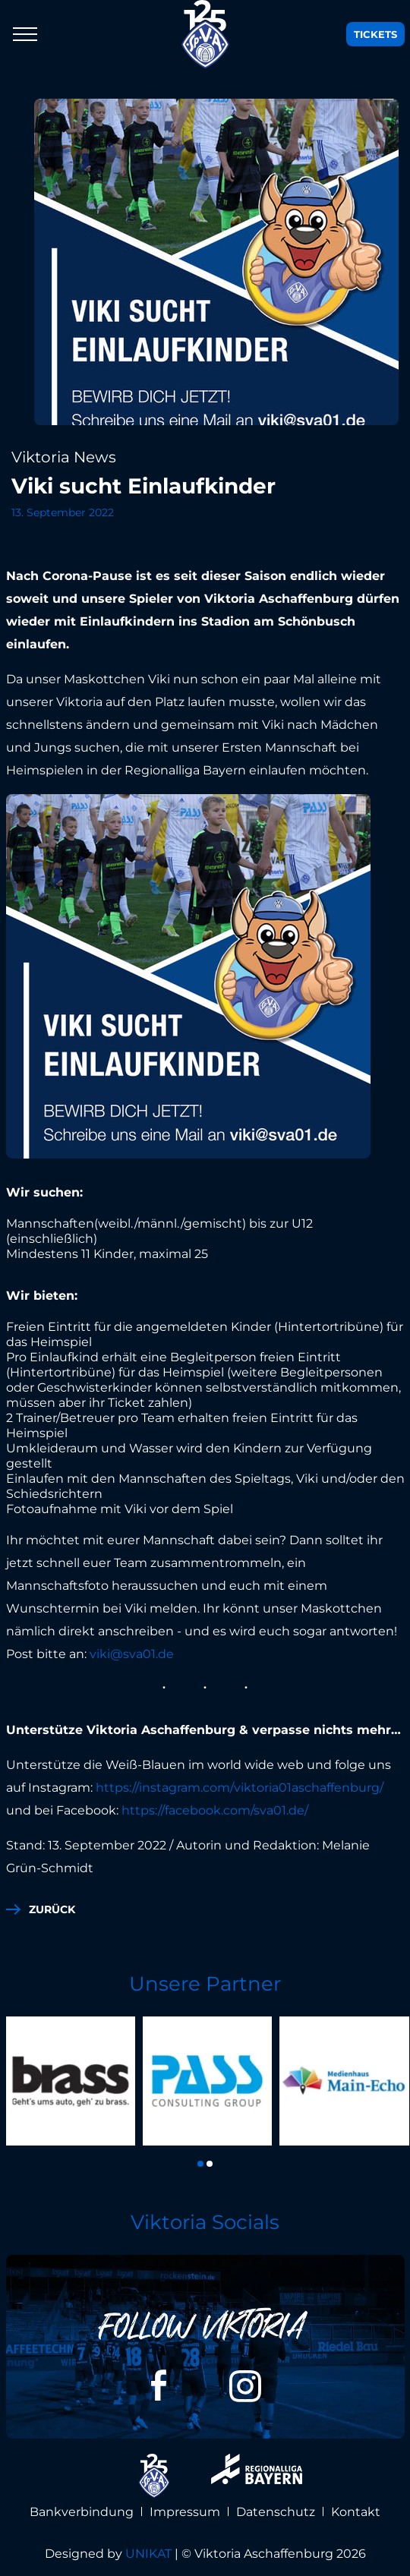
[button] (200, 2164)
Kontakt (355, 2512)
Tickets (375, 34)
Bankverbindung (82, 2512)
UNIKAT (148, 2553)
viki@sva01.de (132, 1654)
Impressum (185, 2512)
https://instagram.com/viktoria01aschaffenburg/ (239, 1787)
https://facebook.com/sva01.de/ (216, 1810)
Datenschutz (275, 2512)
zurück (52, 1909)
